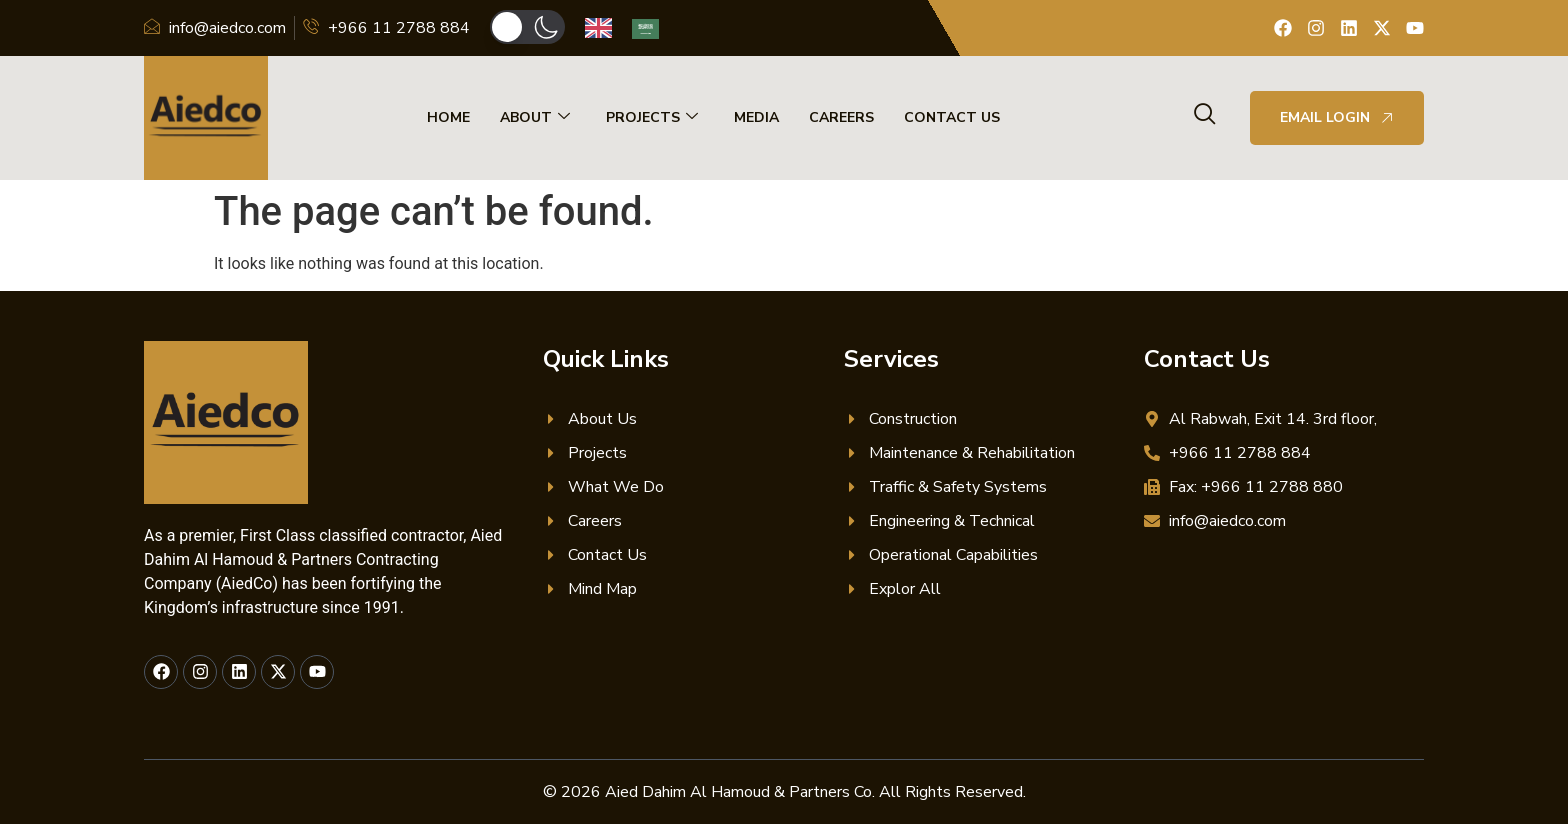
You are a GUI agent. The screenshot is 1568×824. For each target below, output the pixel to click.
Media (756, 117)
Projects (652, 118)
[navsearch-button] (1205, 116)
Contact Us (952, 117)
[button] (527, 27)
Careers (841, 117)
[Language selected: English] (632, 28)
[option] (650, 29)
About (535, 118)
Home (448, 117)
